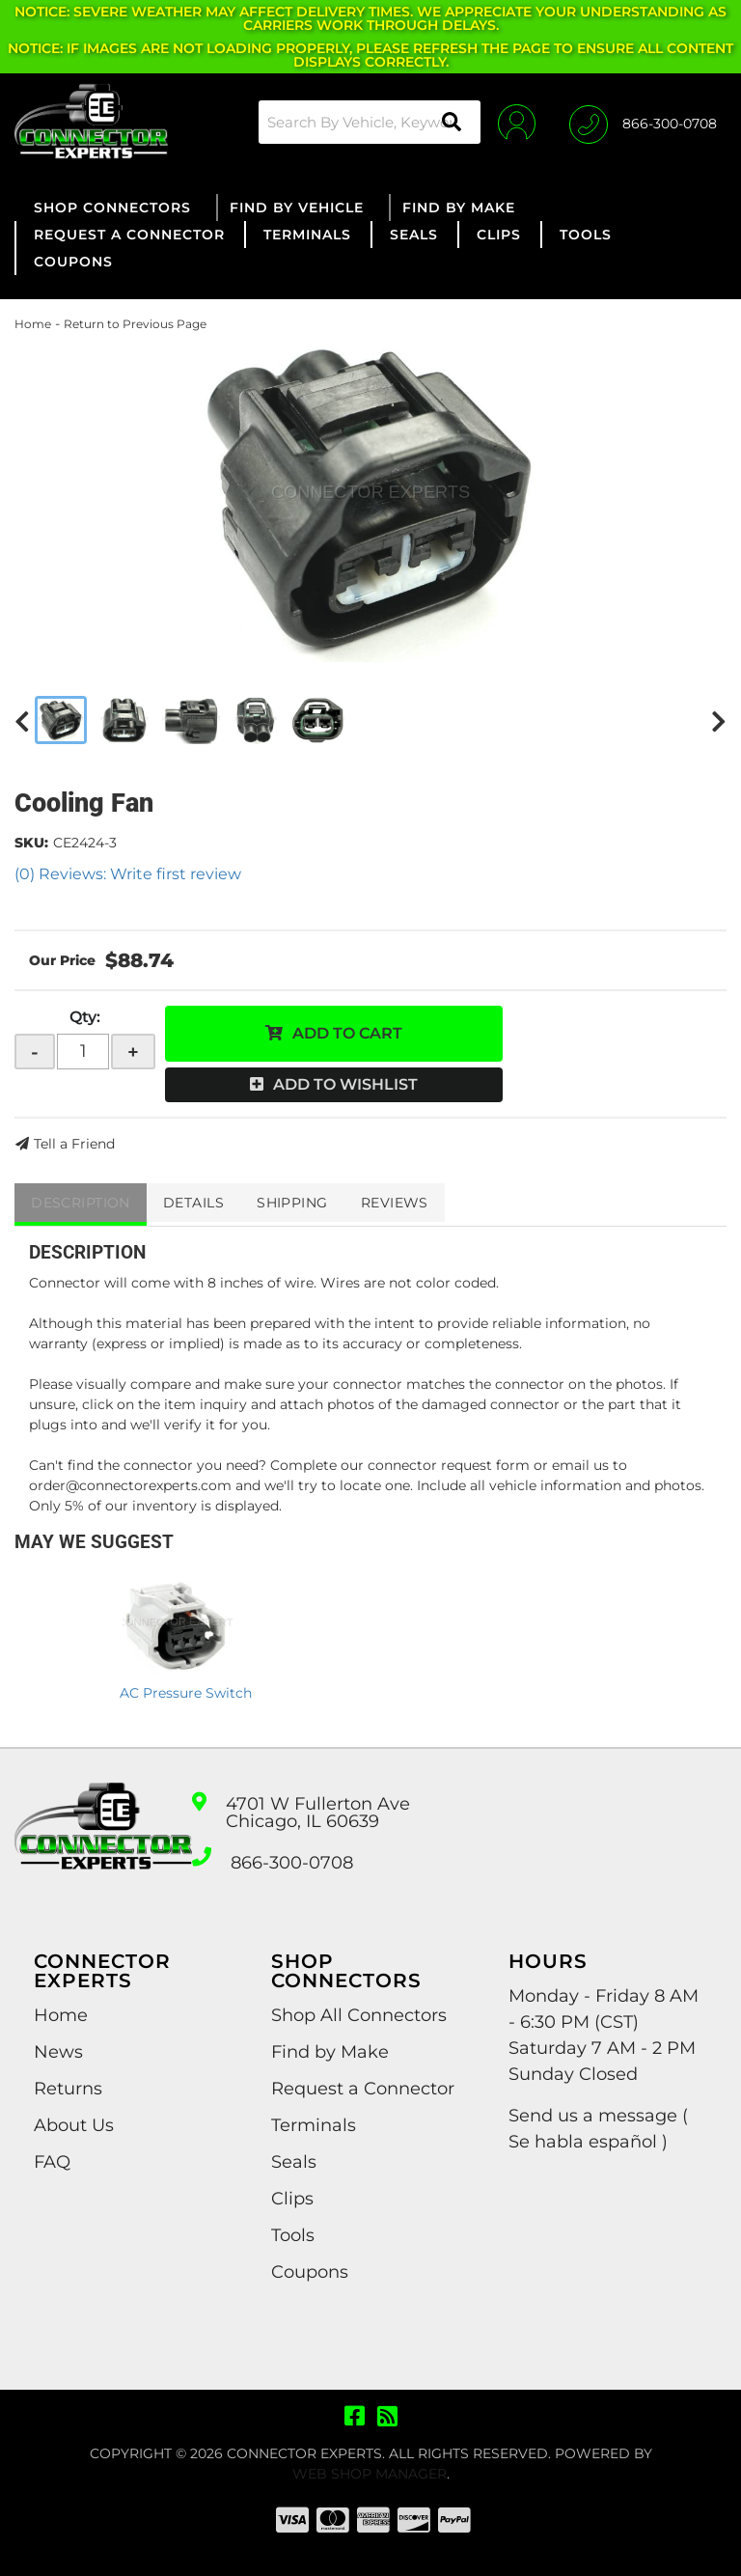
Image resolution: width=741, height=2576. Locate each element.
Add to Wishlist (345, 1084)
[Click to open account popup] (511, 121)
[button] (363, 122)
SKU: (31, 842)
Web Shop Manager (369, 2473)
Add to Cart (347, 1033)
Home (32, 324)
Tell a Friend (74, 1143)
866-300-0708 (292, 1862)
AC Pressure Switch (186, 1693)
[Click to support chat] (643, 121)
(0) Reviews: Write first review (127, 874)
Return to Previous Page (135, 324)
